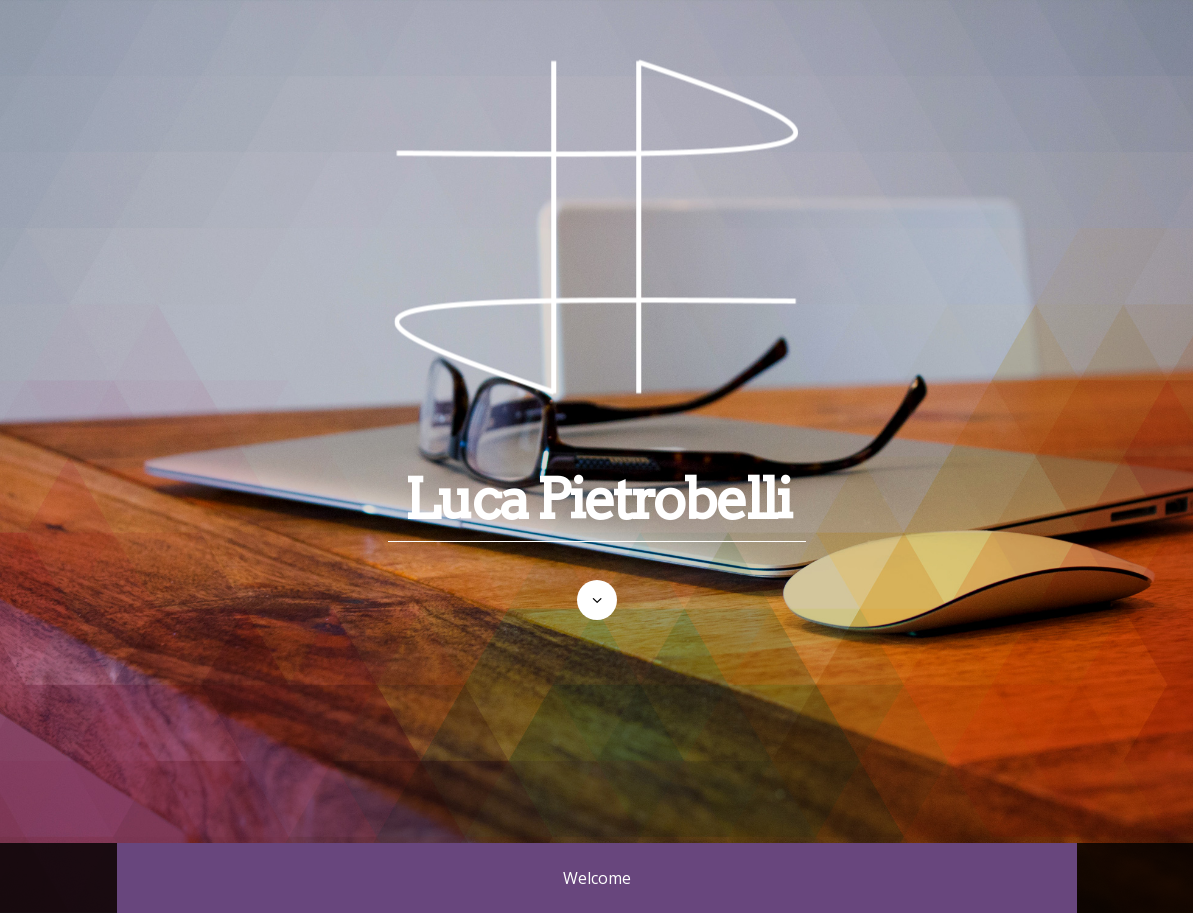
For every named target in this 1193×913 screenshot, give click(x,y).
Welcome (597, 878)
